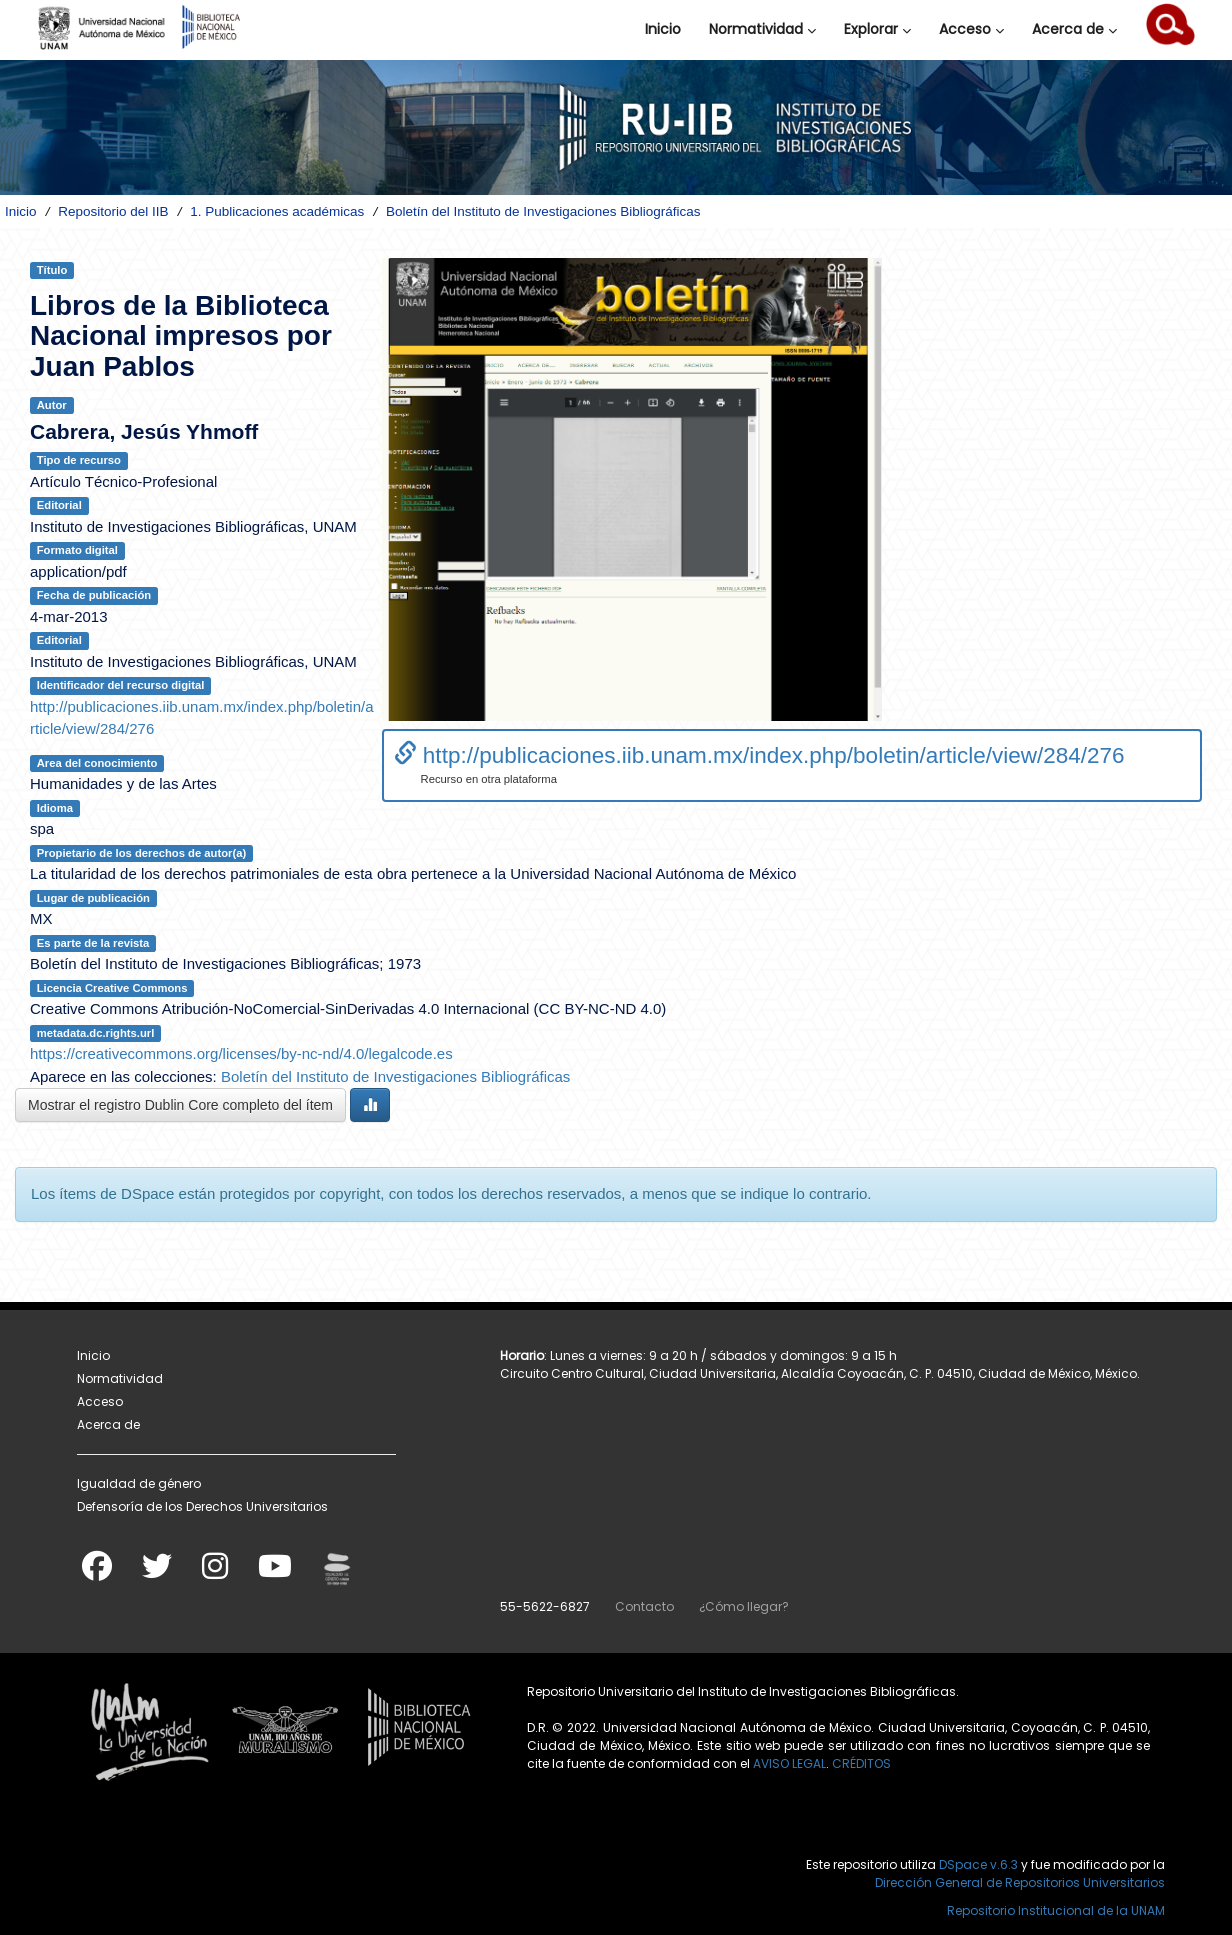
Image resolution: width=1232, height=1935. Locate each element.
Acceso (971, 29)
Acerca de (1074, 29)
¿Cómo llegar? (744, 1606)
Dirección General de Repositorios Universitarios (1020, 1882)
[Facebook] (97, 1572)
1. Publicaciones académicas (277, 211)
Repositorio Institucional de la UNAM (1056, 1910)
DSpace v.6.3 (978, 1864)
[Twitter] (157, 1572)
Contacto (644, 1606)
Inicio (663, 29)
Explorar (877, 29)
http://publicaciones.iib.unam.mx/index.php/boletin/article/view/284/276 (759, 755)
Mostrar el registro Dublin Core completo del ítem (180, 1105)
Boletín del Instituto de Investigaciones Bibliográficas (543, 211)
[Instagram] (215, 1572)
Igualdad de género (139, 1483)
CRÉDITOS (861, 1763)
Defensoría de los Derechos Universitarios (202, 1506)
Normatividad (762, 29)
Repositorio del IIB (113, 211)
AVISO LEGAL (789, 1763)
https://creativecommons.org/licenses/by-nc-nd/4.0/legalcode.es (241, 1053)
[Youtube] (275, 1572)
